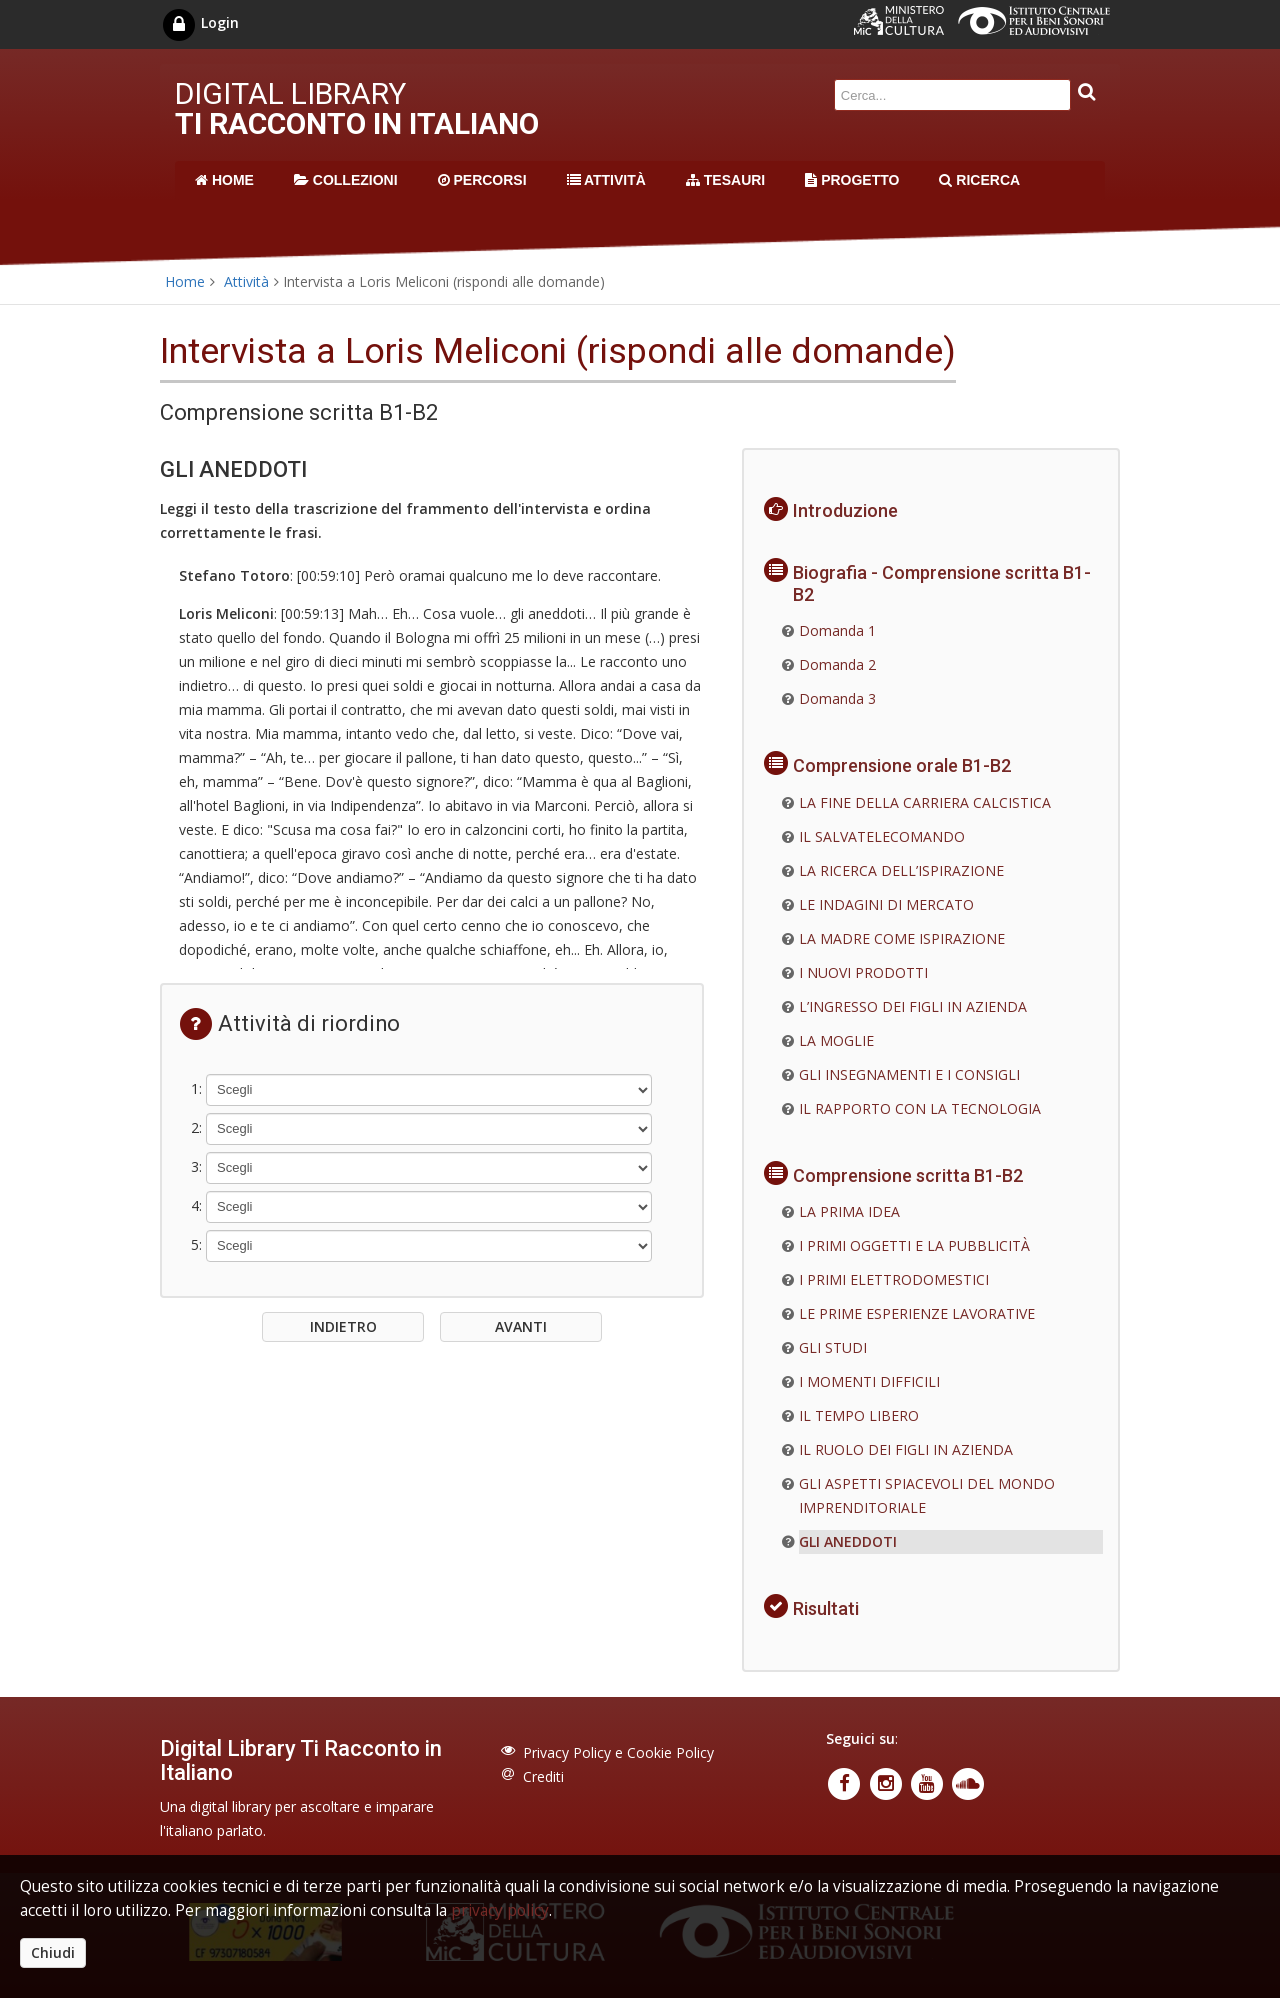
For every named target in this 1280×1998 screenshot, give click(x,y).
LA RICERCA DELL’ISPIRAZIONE (901, 870)
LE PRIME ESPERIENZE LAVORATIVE (917, 1313)
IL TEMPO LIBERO (859, 1415)
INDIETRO (343, 1326)
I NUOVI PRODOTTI (863, 972)
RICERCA (979, 180)
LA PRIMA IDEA (849, 1211)
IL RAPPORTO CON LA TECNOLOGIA (920, 1108)
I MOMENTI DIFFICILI (869, 1381)
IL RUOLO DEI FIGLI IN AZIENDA (906, 1449)
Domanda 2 (837, 664)
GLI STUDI (833, 1347)
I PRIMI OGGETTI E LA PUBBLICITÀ (914, 1245)
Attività (246, 281)
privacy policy (500, 1910)
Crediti (543, 1776)
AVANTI (521, 1326)
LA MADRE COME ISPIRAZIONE (902, 938)
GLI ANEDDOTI (848, 1541)
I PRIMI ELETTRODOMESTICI (894, 1279)
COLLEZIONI (346, 180)
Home (185, 281)
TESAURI (725, 180)
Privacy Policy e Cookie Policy (618, 1752)
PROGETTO (852, 180)
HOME (224, 180)
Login (199, 22)
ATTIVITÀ (606, 180)
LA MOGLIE (836, 1040)
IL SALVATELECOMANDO (882, 836)
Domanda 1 (837, 630)
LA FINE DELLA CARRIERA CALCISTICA (925, 802)
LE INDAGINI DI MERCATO (886, 904)
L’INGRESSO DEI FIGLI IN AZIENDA (913, 1006)
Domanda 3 (837, 698)
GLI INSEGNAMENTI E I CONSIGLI (909, 1074)
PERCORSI (482, 180)
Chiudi (53, 1952)
